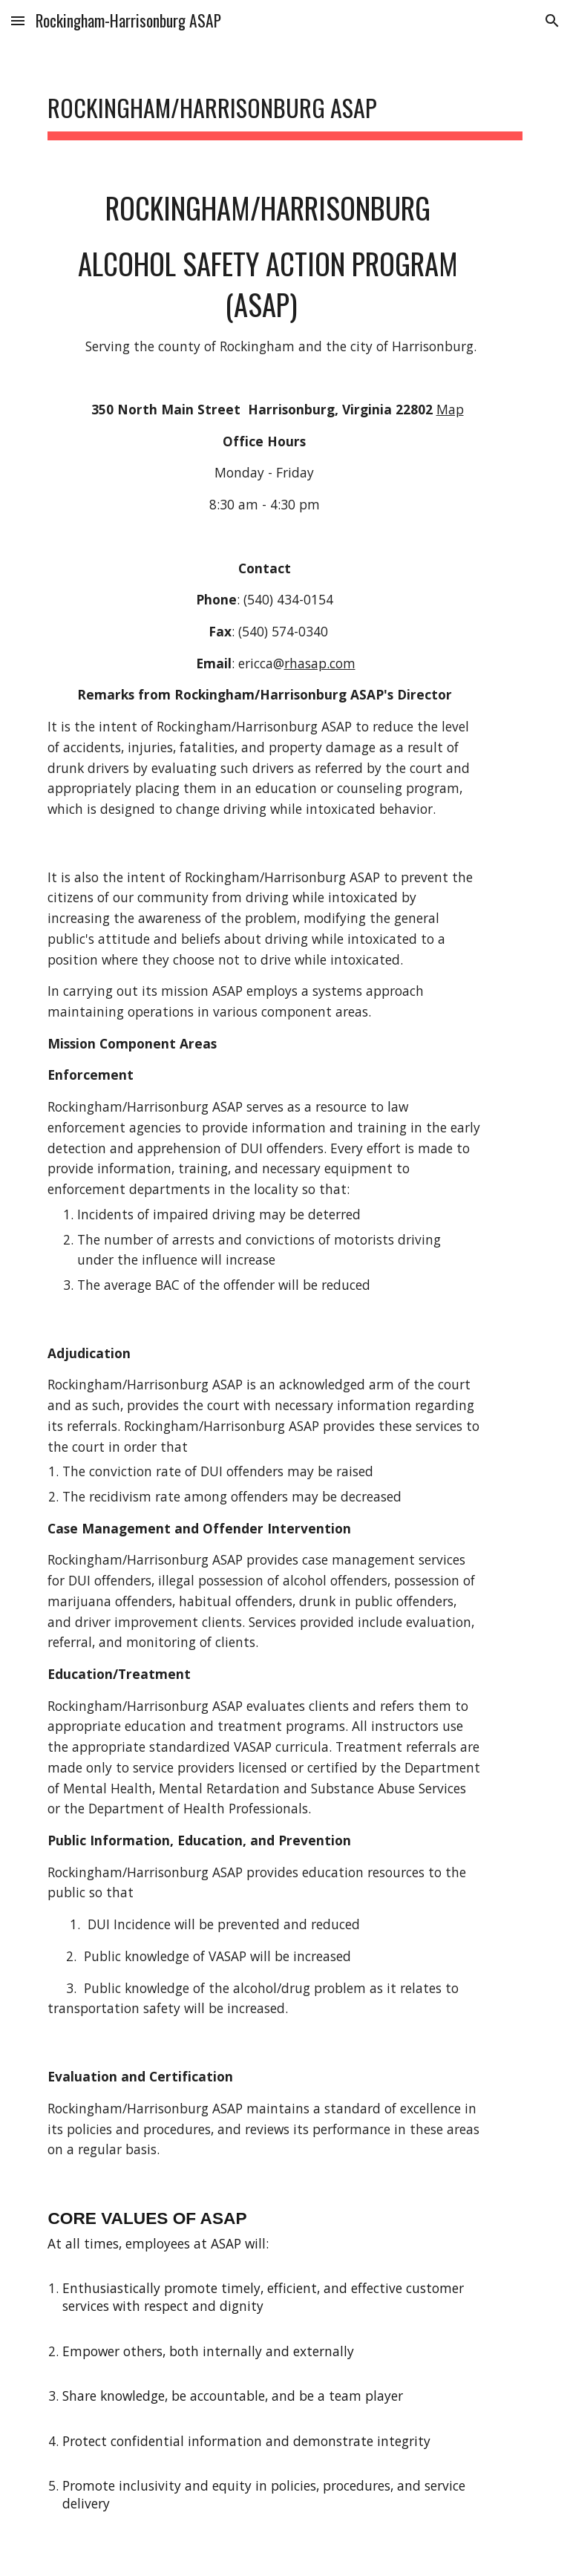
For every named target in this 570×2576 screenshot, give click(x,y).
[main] (285, 104)
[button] (18, 20)
